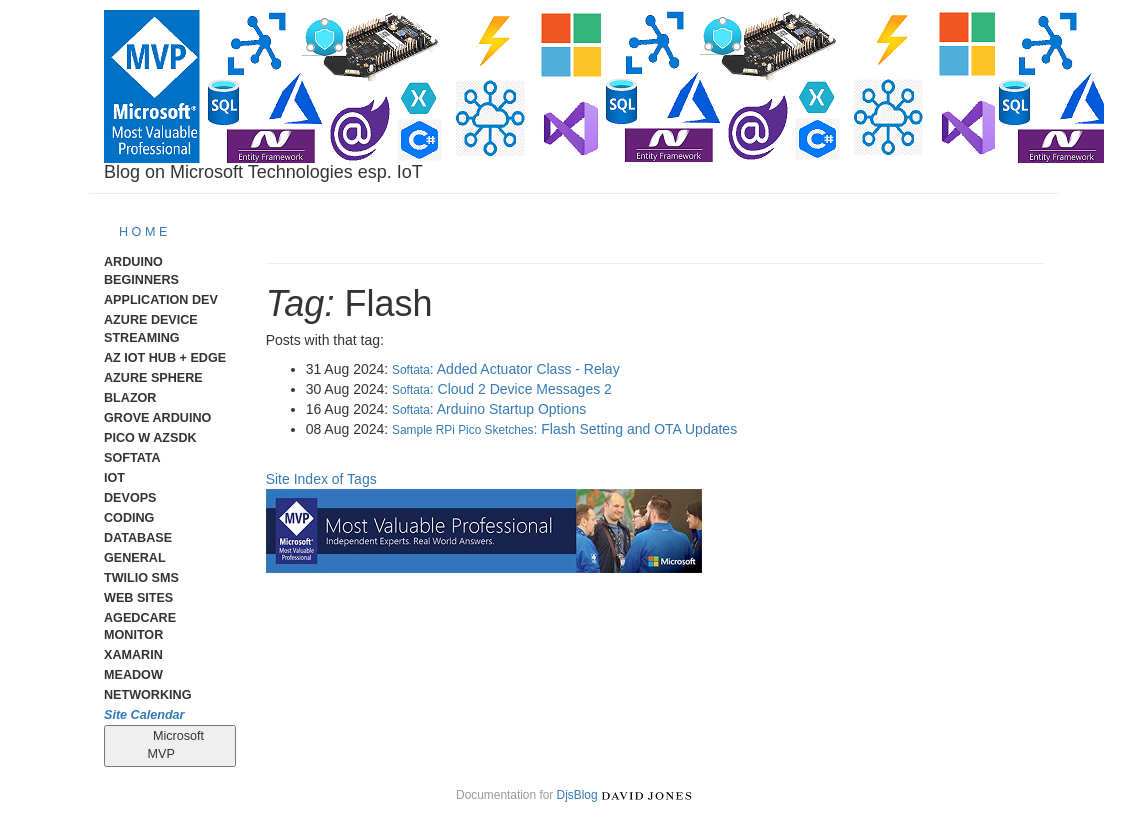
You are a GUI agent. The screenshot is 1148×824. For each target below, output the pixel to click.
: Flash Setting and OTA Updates (564, 429)
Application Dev (161, 300)
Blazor (130, 398)
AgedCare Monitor (140, 627)
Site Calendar (144, 715)
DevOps (130, 498)
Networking (147, 695)
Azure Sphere (153, 378)
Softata (132, 458)
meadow (133, 675)
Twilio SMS (141, 578)
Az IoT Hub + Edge (165, 358)
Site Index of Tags (321, 479)
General (135, 558)
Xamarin (133, 655)
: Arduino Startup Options (489, 409)
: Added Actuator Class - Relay (506, 369)
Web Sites (138, 598)
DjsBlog (577, 795)
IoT (114, 478)
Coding (129, 518)
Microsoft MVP (170, 745)
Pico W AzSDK (150, 438)
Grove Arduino (157, 418)
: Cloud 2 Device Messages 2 (502, 389)
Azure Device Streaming (151, 329)
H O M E (143, 232)
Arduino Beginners (141, 271)
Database (138, 538)
